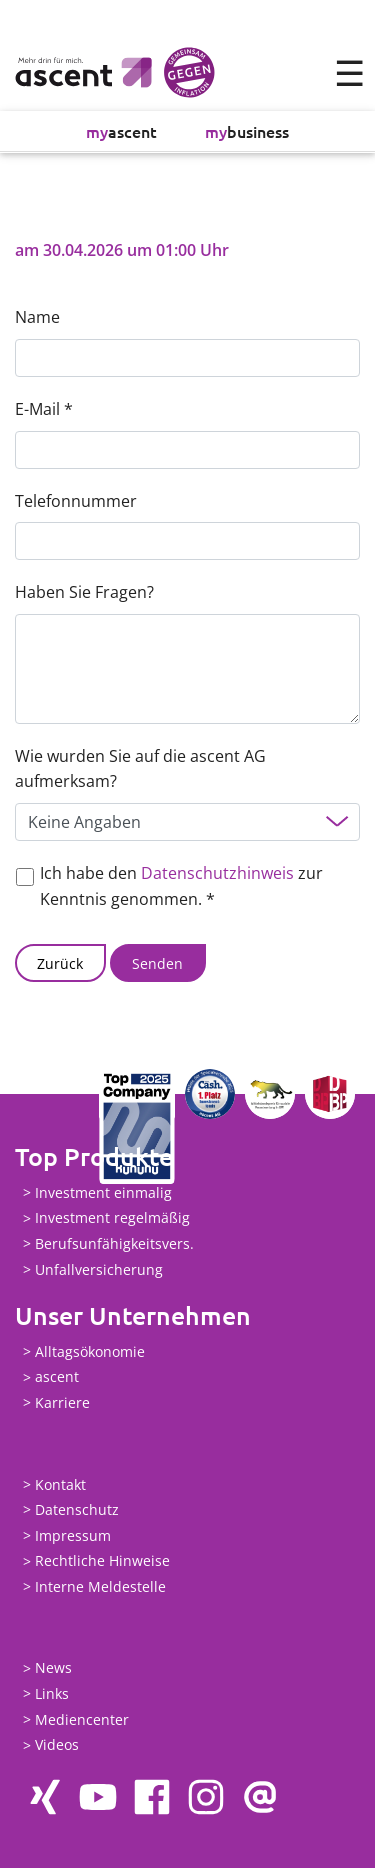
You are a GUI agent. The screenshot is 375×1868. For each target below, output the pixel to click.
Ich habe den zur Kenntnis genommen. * (181, 886)
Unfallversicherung (99, 1269)
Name (37, 317)
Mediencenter (82, 1719)
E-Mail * (44, 409)
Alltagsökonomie (90, 1351)
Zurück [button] (60, 963)
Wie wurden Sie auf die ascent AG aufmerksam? (140, 769)
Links (52, 1693)
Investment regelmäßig (112, 1218)
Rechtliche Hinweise (102, 1561)
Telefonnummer (76, 501)
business (247, 131)
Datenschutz (77, 1509)
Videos (57, 1745)
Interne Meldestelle (100, 1586)
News (53, 1668)
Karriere (62, 1402)
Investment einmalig (103, 1192)
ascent (121, 131)
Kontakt (60, 1484)
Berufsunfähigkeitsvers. (114, 1243)
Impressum (73, 1535)
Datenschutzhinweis (217, 873)
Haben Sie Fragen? (84, 592)
